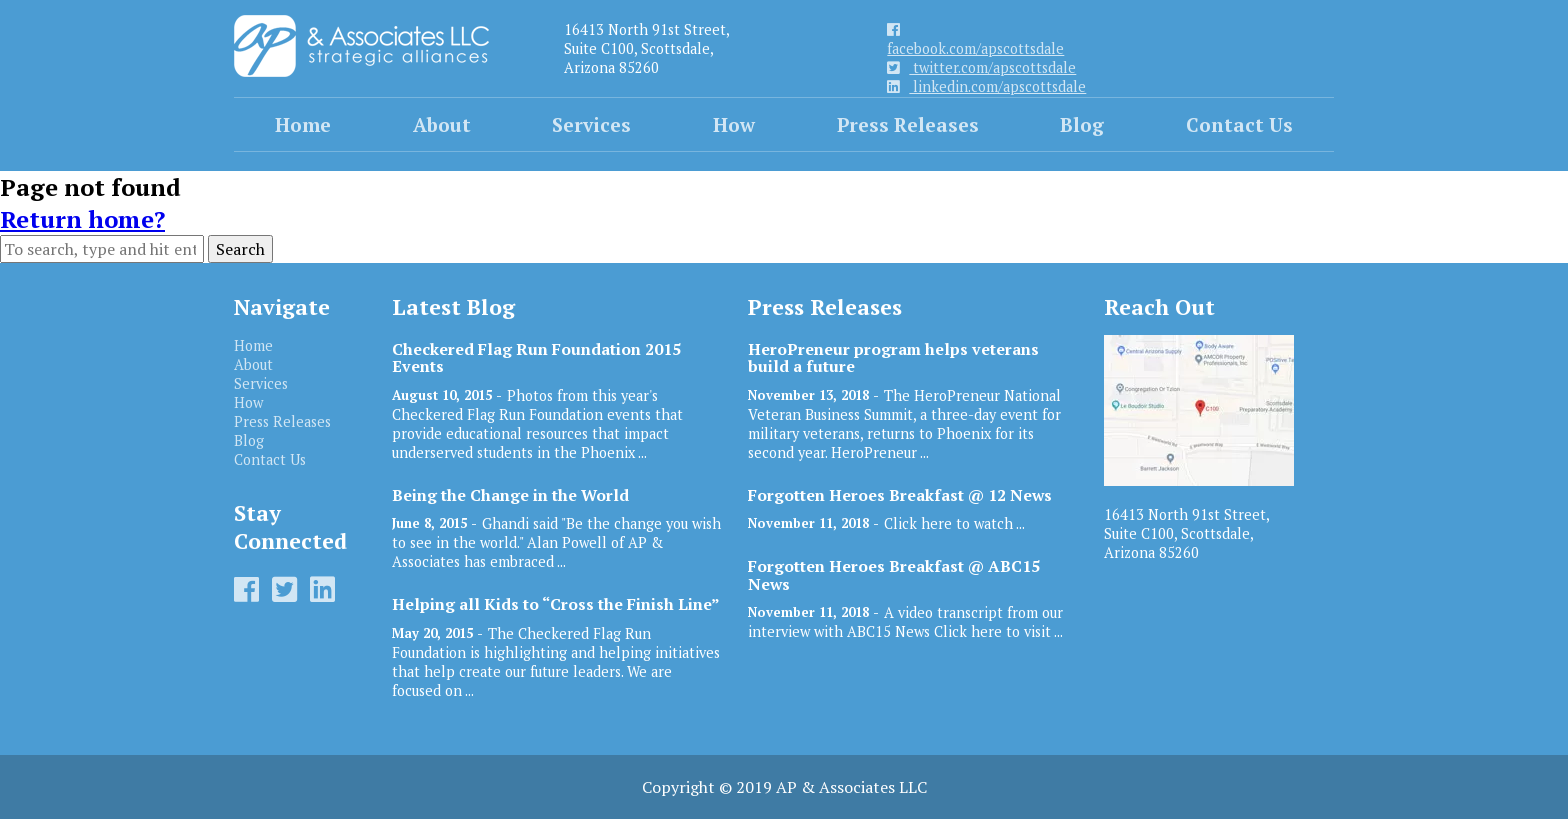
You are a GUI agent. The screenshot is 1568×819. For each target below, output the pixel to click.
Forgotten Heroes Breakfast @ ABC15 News (894, 575)
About (442, 124)
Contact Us (1239, 124)
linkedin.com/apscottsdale (986, 86)
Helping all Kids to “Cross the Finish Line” (556, 604)
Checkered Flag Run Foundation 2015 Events (536, 358)
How (734, 124)
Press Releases (908, 124)
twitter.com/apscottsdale (981, 67)
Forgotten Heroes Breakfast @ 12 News (900, 495)
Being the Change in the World (510, 495)
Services (591, 124)
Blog (1082, 124)
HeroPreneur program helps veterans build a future (893, 358)
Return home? (82, 219)
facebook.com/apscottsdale (975, 40)
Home (303, 124)
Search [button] (240, 249)
